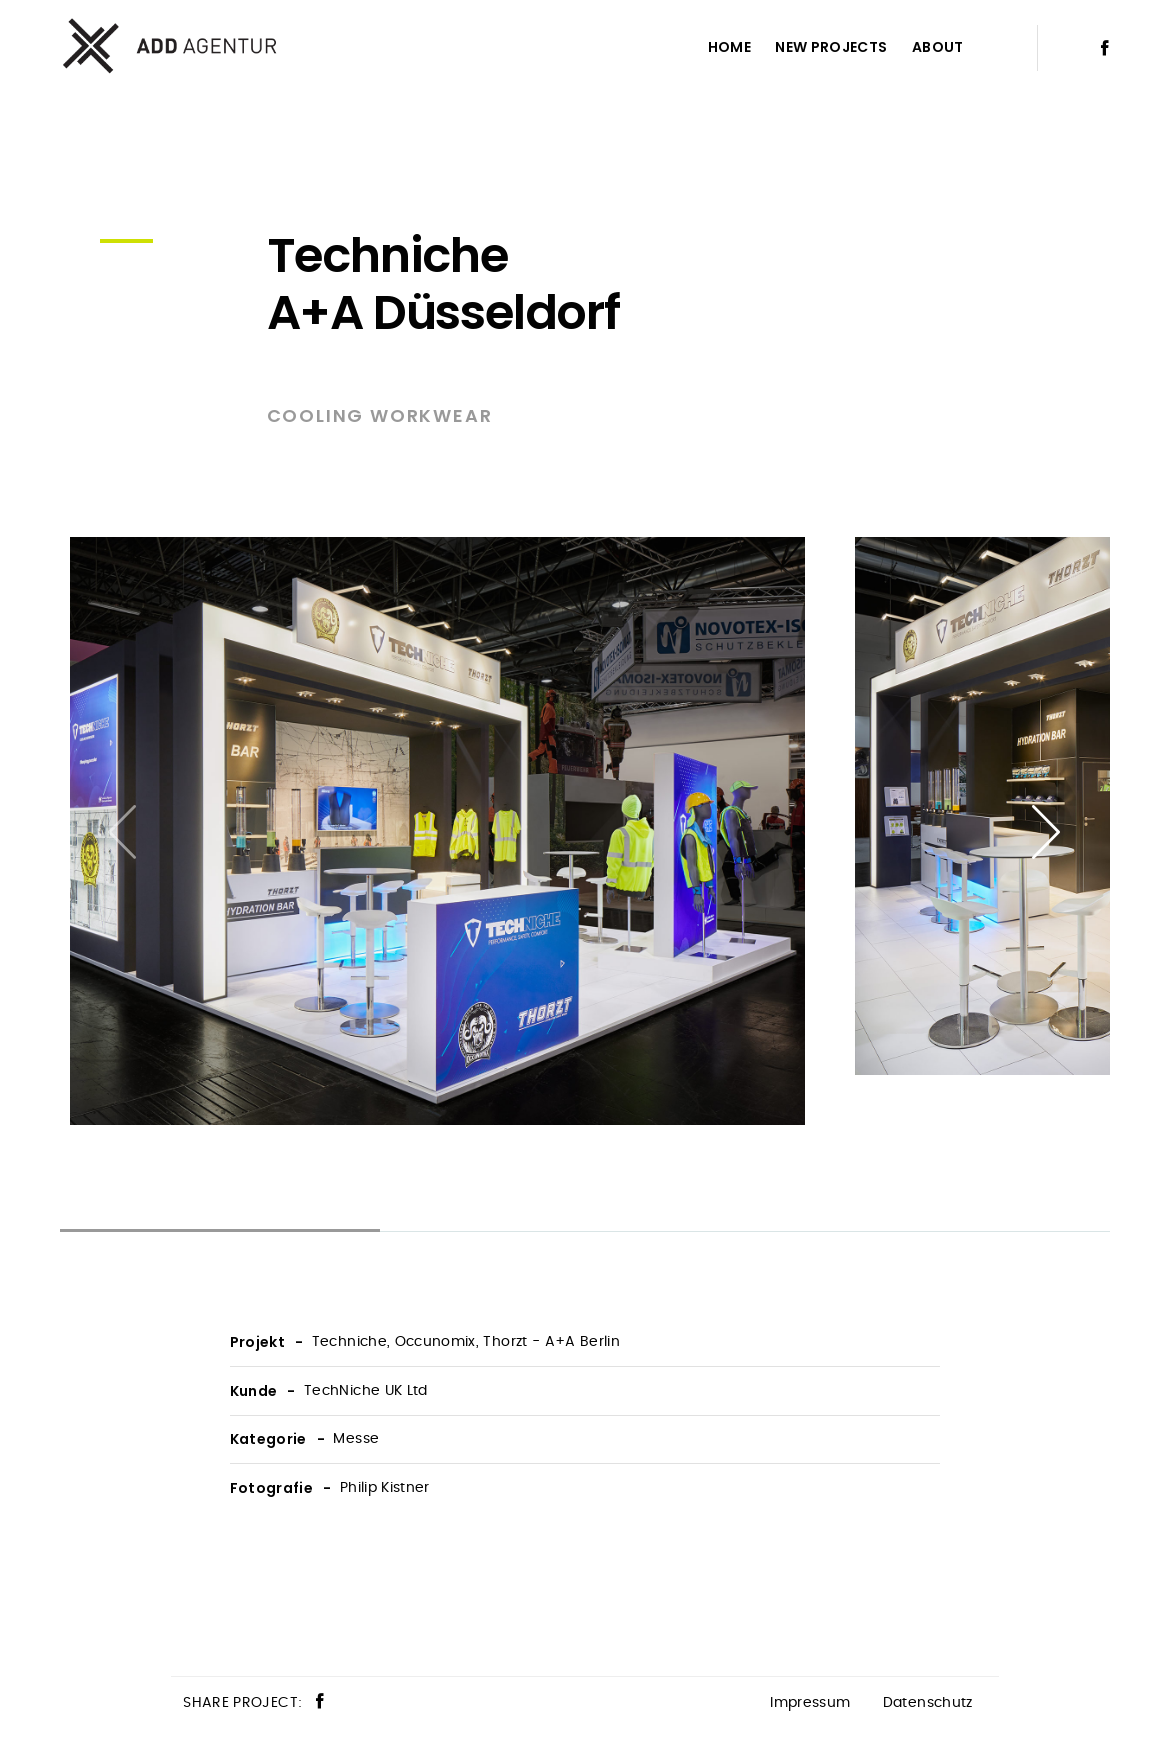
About (938, 47)
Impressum (810, 1703)
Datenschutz (928, 1703)
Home (729, 47)
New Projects (831, 47)
